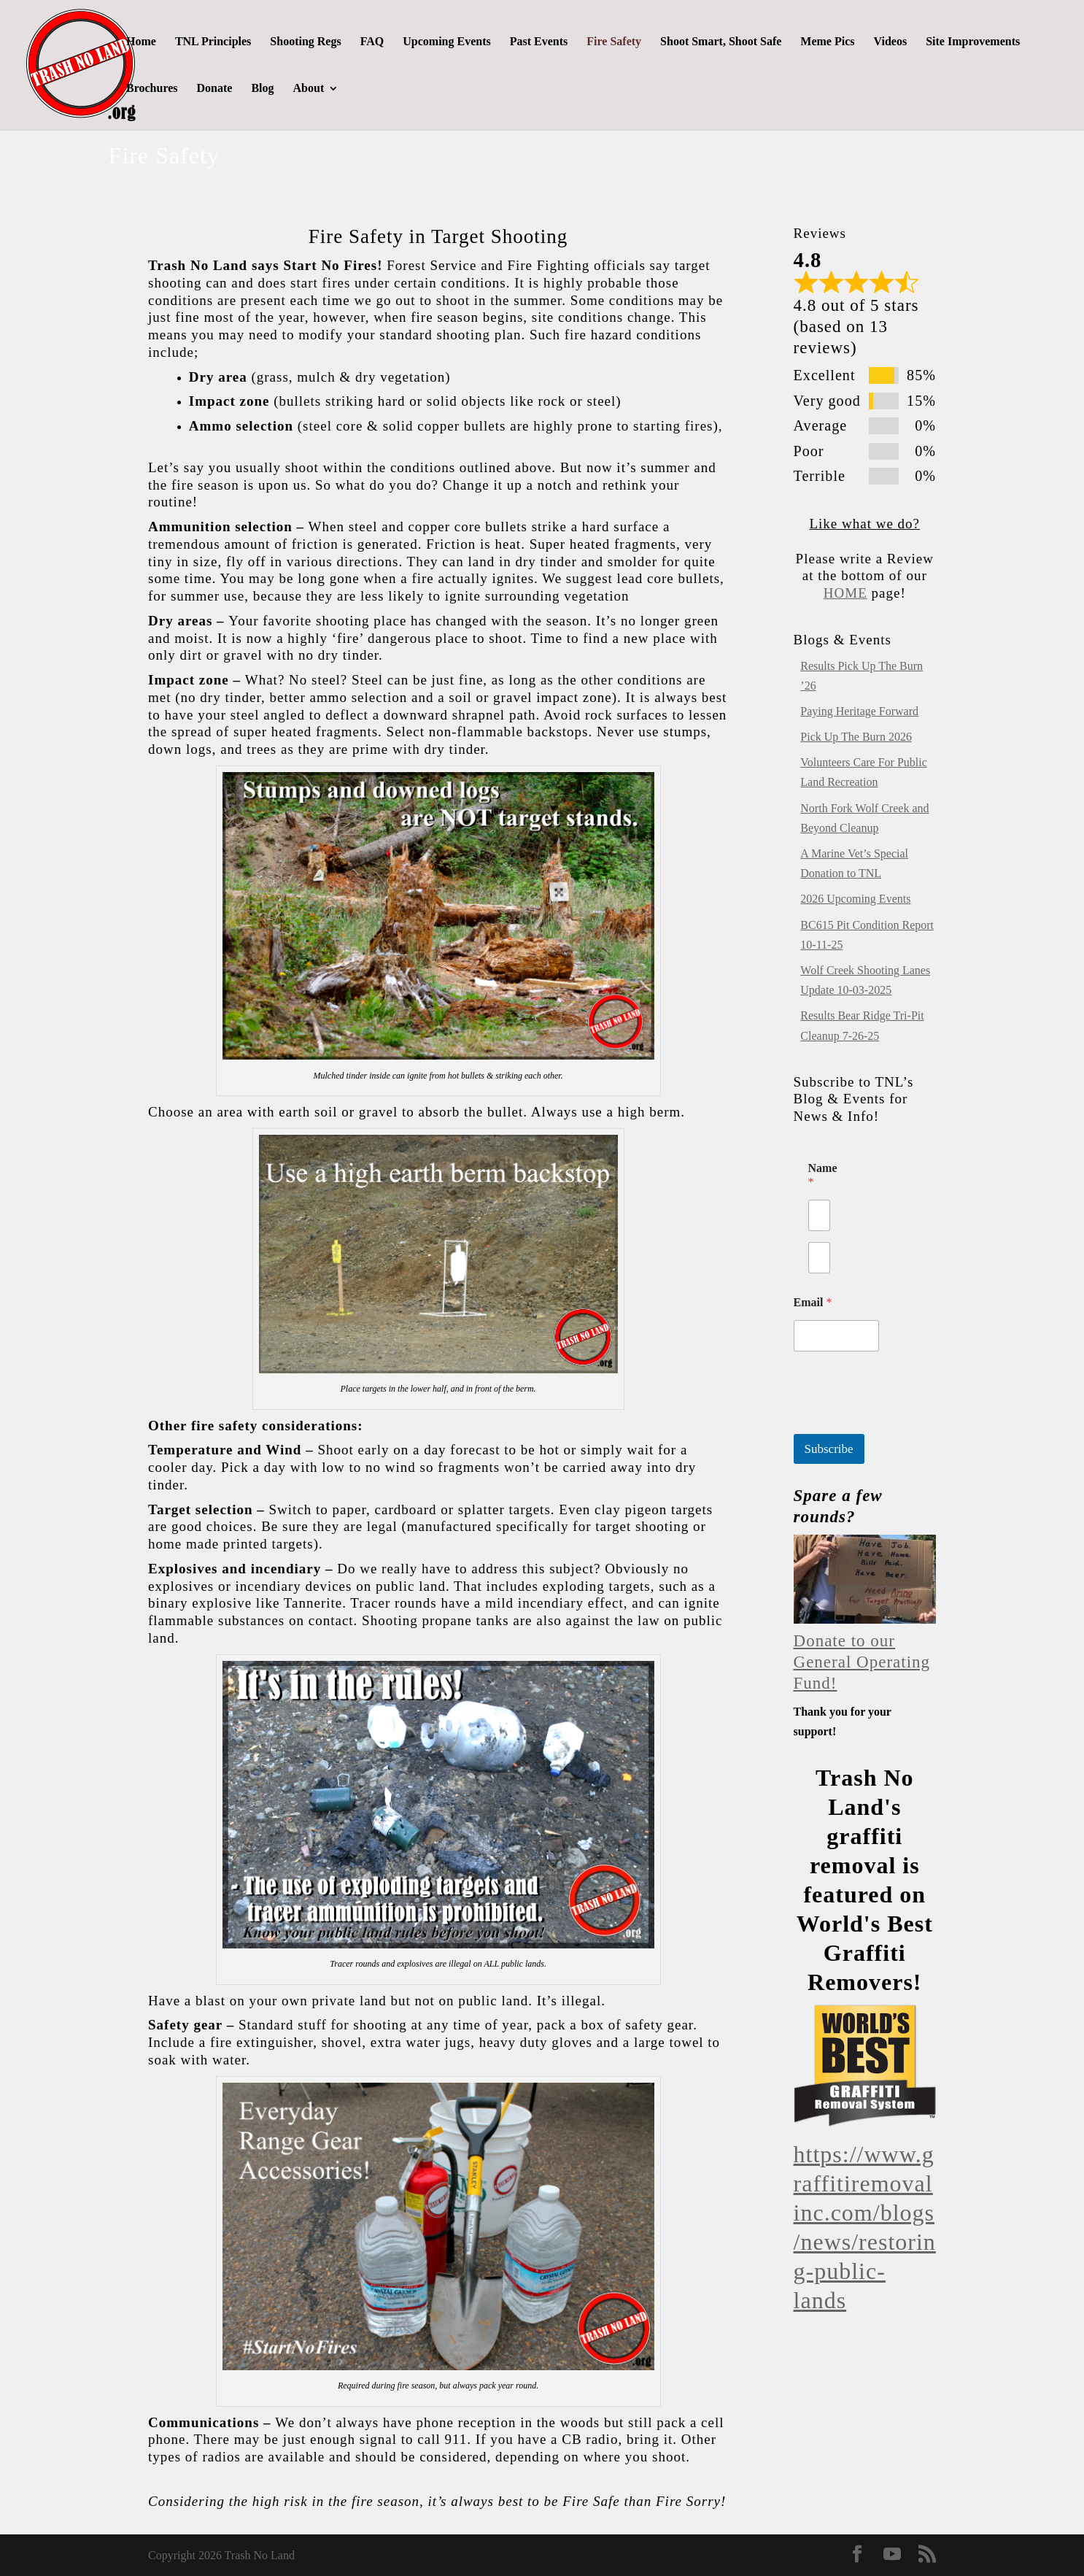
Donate (215, 88)
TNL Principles (213, 41)
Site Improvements (973, 41)
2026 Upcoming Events (855, 898)
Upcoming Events (446, 41)
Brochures (152, 88)
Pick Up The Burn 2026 (856, 736)
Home (141, 41)
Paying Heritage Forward (859, 711)
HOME (845, 593)
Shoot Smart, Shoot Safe (720, 41)
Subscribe (829, 1449)
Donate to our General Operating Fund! (862, 1662)
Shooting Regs (305, 41)
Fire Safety (613, 41)
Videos (890, 41)
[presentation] (904, 1424)
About (309, 88)
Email (813, 1302)
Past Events (539, 41)
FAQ (372, 41)
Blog (262, 88)
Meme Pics (827, 41)
